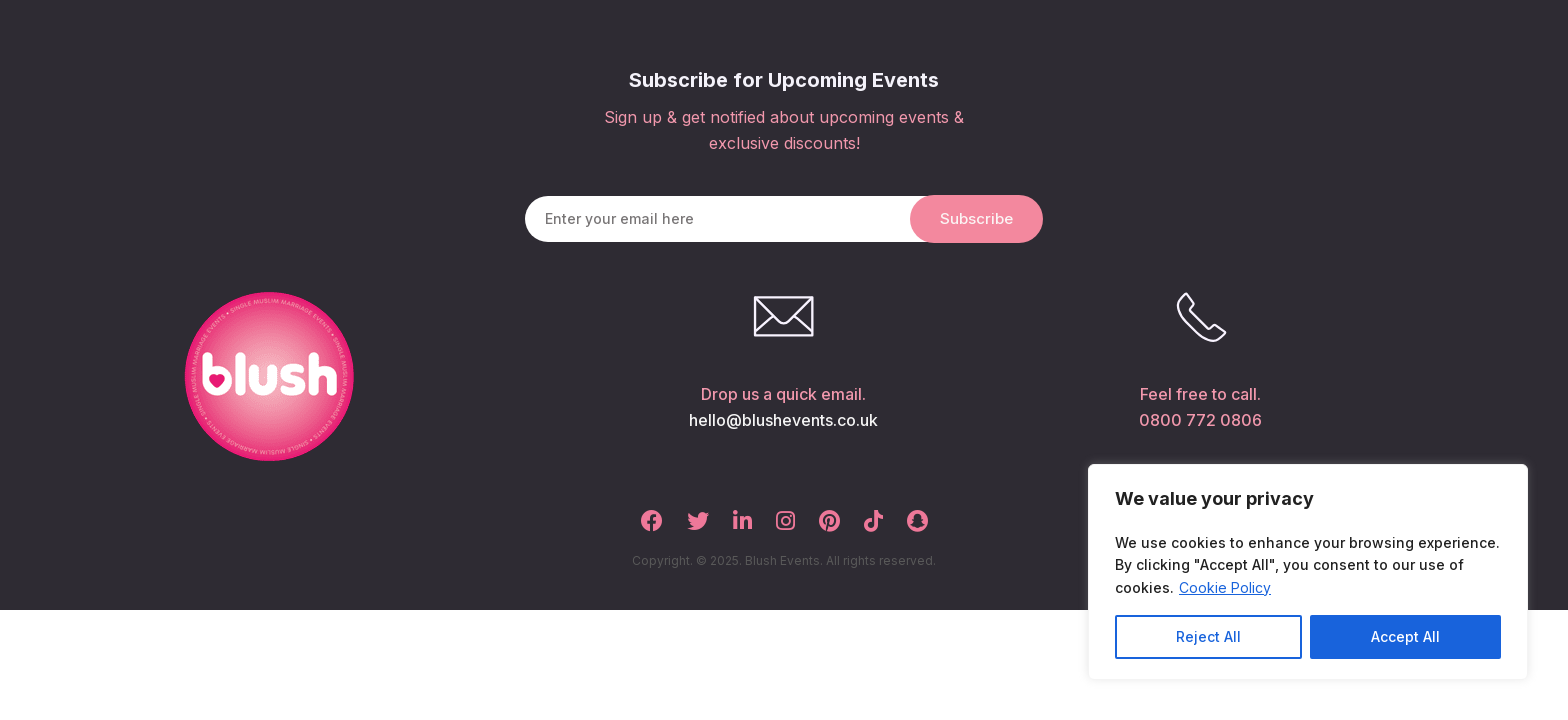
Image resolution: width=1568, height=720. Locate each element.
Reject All (1208, 636)
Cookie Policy (1225, 587)
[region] (1308, 572)
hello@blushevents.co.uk (783, 420)
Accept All (1405, 636)
